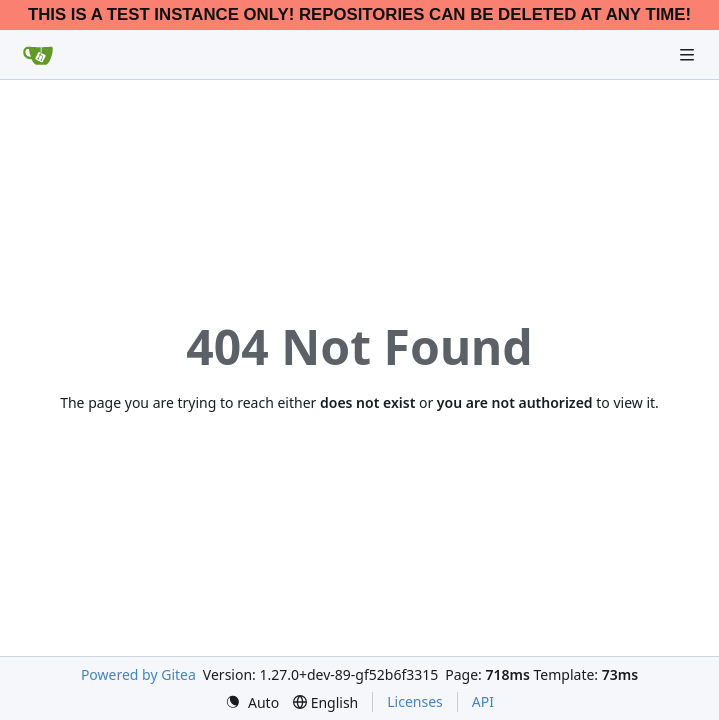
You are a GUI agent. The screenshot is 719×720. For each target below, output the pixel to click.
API (483, 701)
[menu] (252, 702)
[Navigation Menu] (689, 54)
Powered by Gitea (138, 674)
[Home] (38, 55)
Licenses (415, 701)
